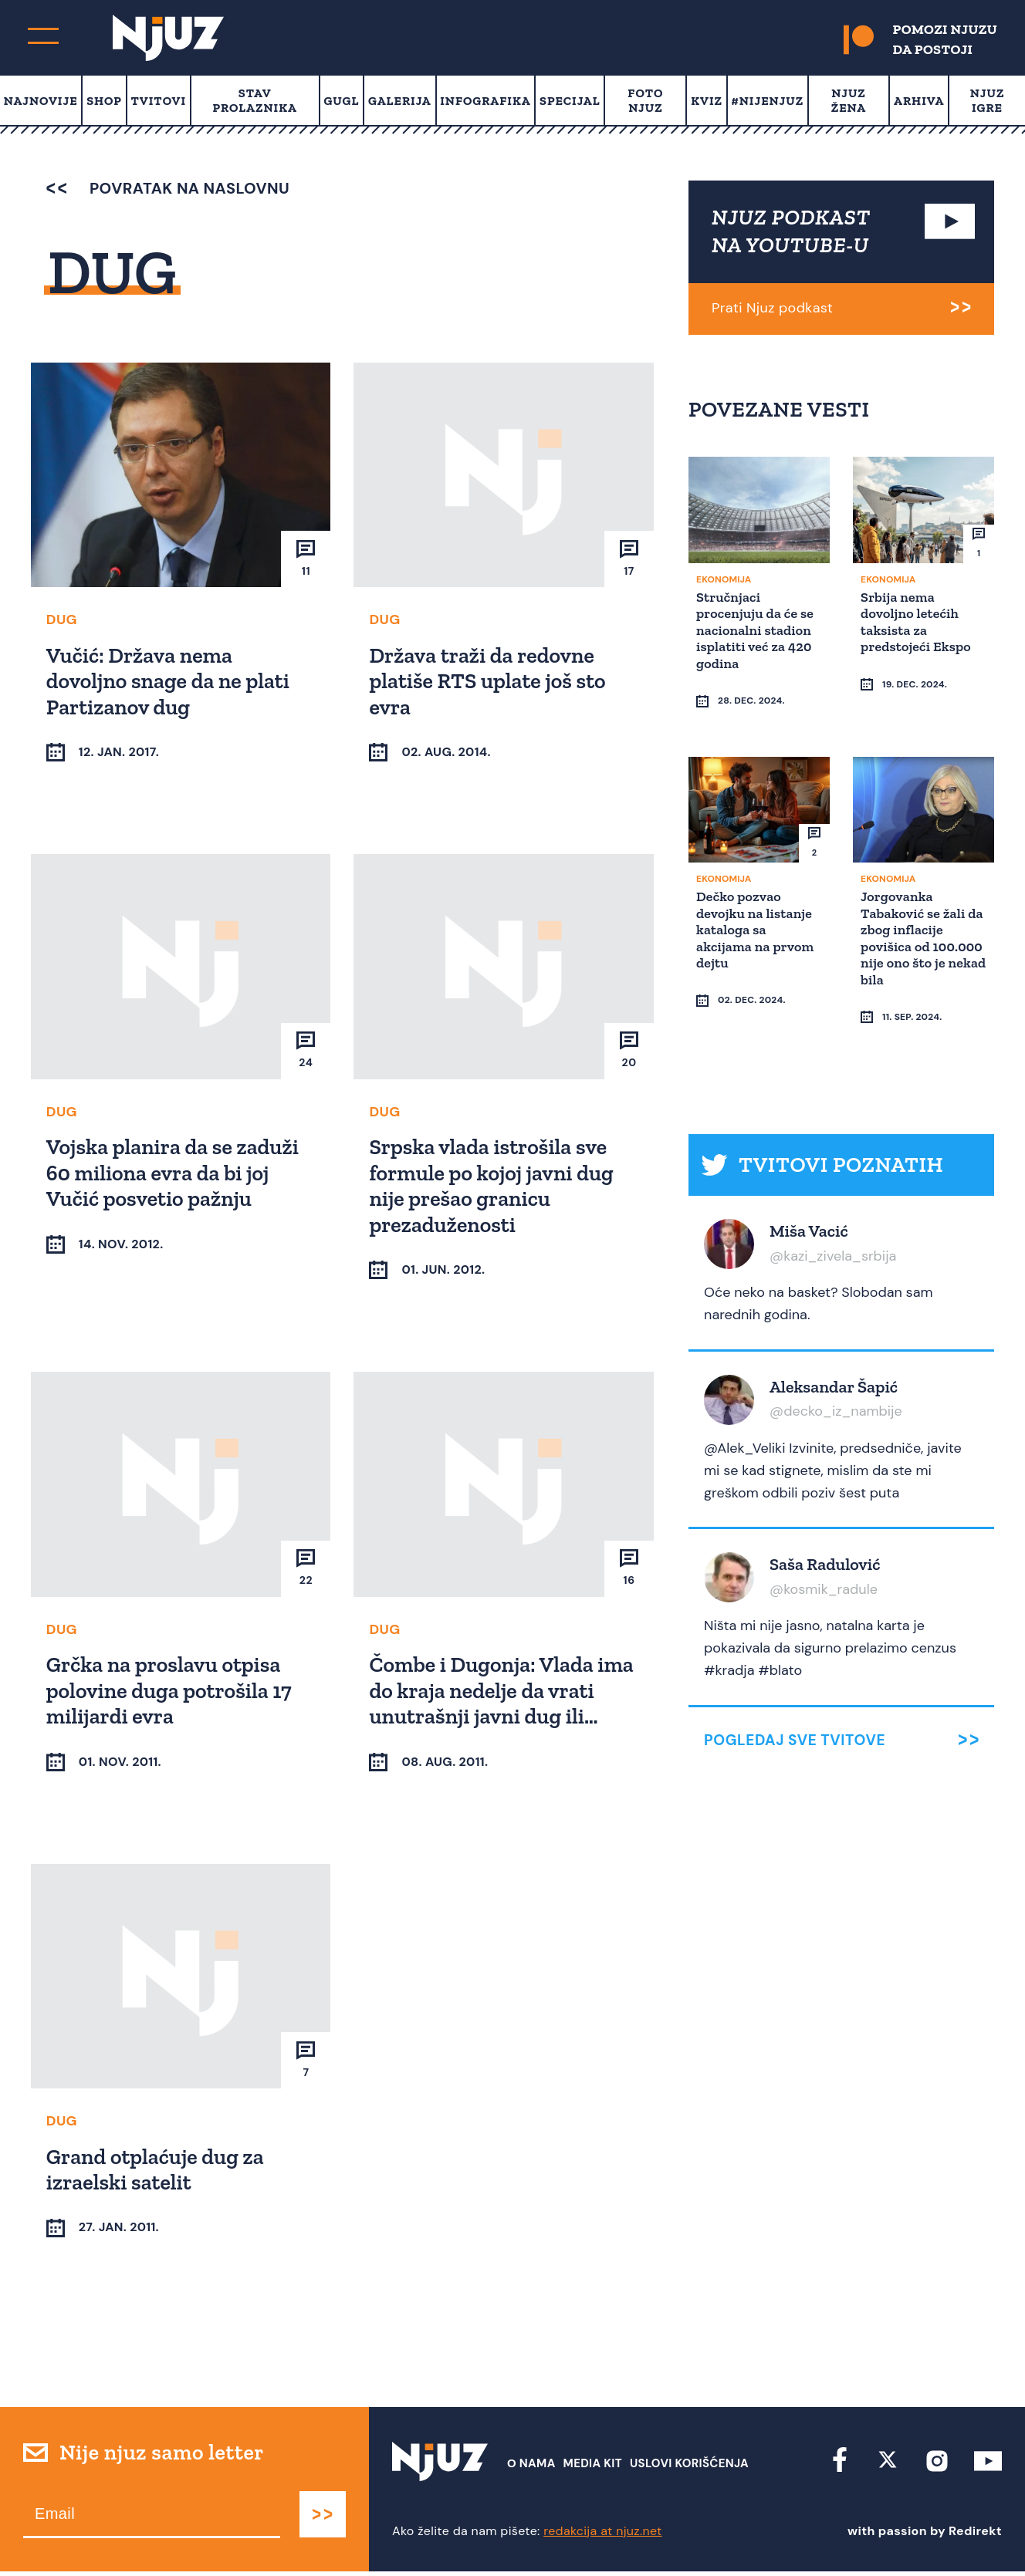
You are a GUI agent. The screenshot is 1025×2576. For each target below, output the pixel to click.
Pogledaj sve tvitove (794, 1680)
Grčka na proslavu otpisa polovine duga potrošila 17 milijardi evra (171, 1691)
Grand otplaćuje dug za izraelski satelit (157, 2172)
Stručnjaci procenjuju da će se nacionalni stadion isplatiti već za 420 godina (757, 628)
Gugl (341, 100)
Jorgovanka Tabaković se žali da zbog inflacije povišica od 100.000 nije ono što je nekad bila (915, 907)
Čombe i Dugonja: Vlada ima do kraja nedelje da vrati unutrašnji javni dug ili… (503, 1691)
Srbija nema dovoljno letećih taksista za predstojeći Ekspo (918, 620)
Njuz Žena (848, 100)
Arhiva (919, 100)
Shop (104, 100)
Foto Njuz (645, 100)
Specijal (570, 100)
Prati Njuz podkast (772, 308)
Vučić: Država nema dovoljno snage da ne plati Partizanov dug (170, 679)
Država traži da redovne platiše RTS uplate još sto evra (489, 679)
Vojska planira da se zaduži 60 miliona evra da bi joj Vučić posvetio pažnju (175, 1172)
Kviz (706, 100)
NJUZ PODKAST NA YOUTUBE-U (791, 231)
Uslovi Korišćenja (689, 2468)
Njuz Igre (987, 100)
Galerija (399, 100)
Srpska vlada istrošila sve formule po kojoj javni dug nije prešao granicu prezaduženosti (493, 1185)
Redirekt (975, 2535)
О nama (531, 2468)
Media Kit (592, 2468)
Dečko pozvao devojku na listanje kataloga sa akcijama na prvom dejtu (757, 898)
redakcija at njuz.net (602, 2535)
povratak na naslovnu (167, 188)
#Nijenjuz (768, 100)
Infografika (485, 100)
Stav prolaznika (255, 100)
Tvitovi (158, 100)
